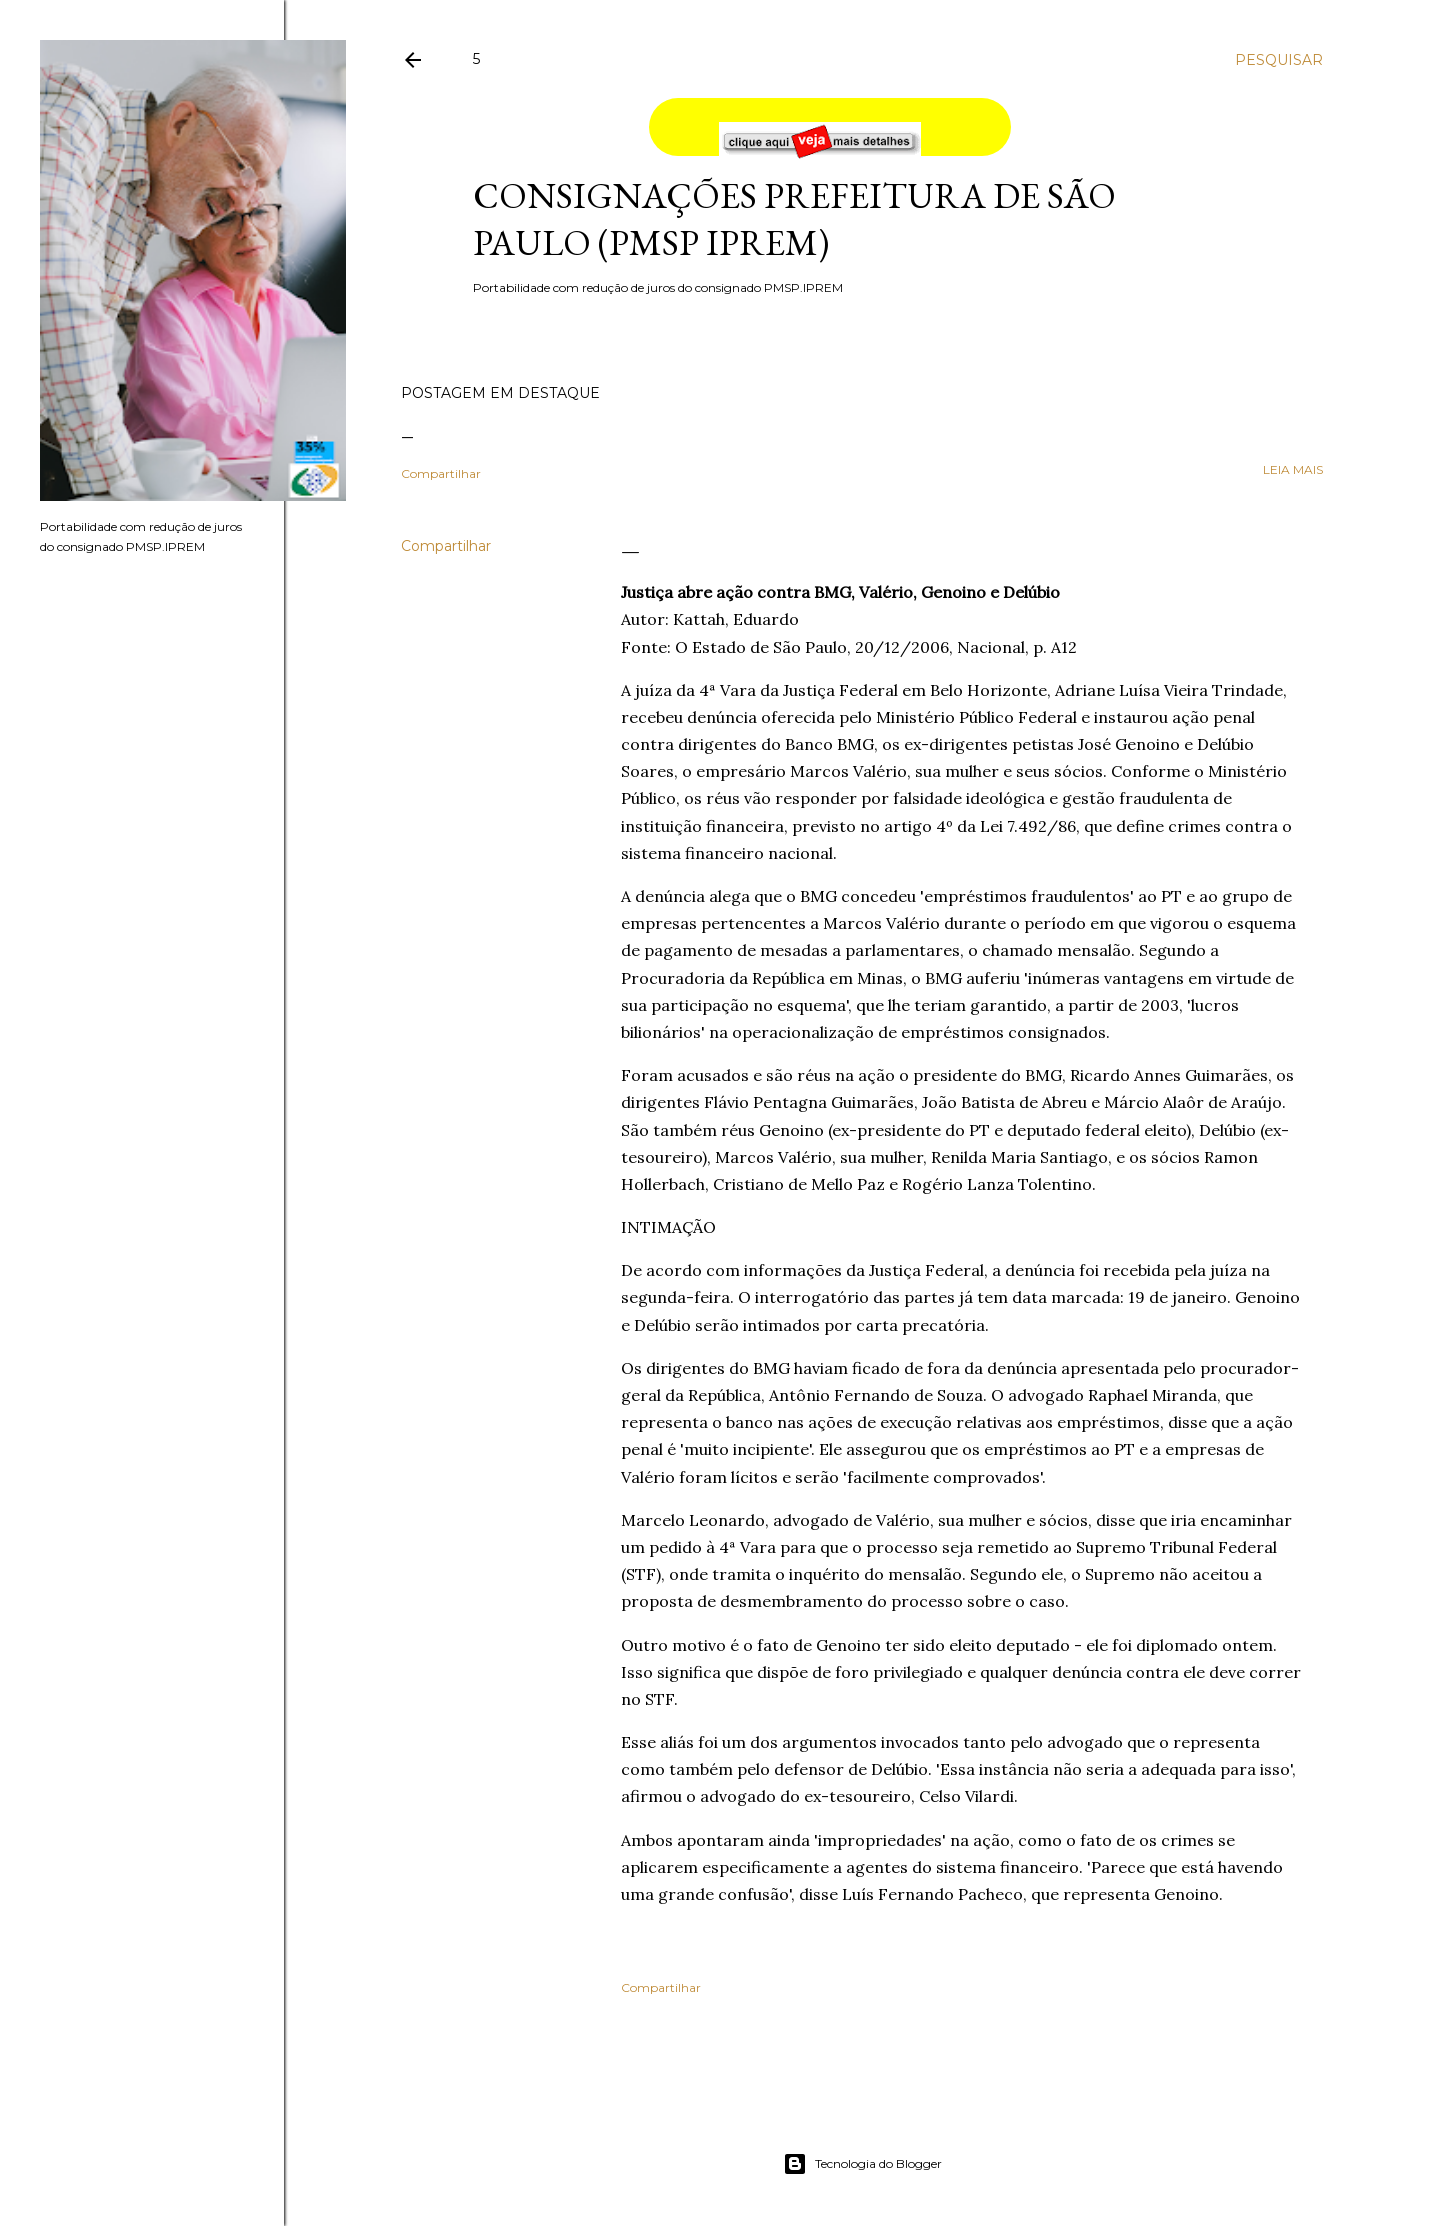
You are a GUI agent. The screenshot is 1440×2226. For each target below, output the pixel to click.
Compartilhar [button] (441, 473)
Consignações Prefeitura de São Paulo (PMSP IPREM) (794, 219)
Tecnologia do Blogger (862, 2164)
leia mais (1293, 469)
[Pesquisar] (1279, 60)
